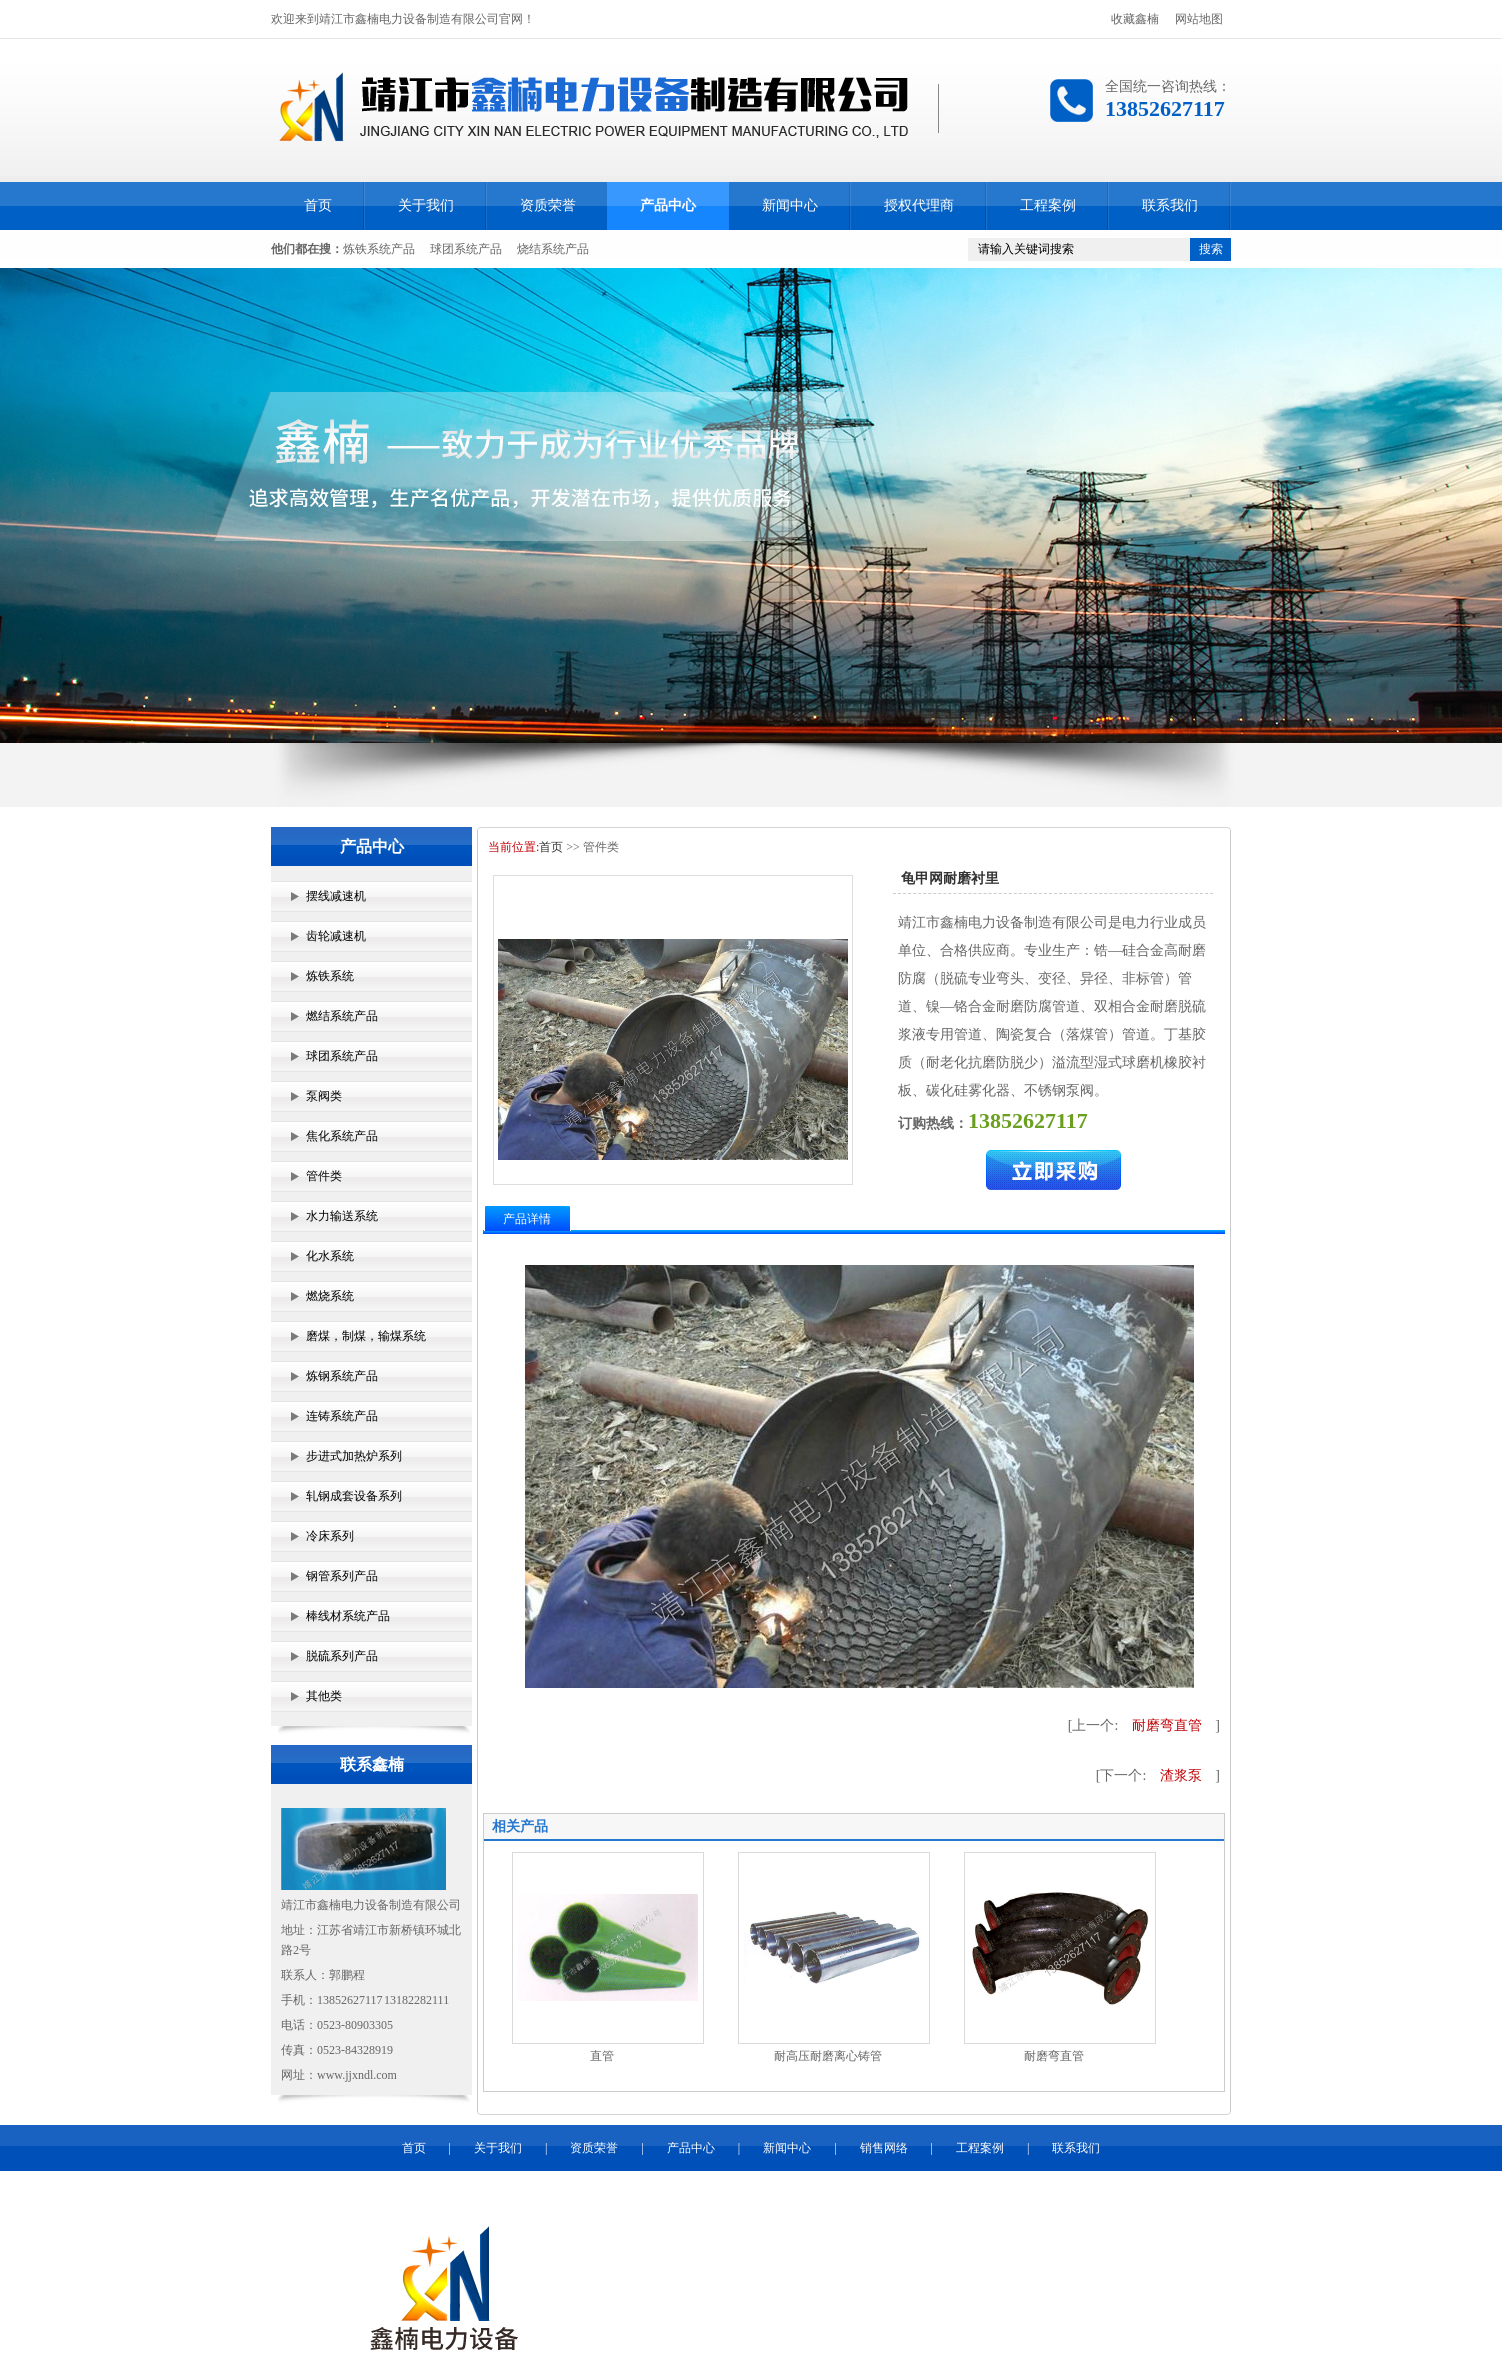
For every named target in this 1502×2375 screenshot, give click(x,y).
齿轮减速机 (336, 936)
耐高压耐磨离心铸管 (828, 2056)
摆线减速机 (336, 896)
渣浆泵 (1181, 1775)
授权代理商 (919, 205)
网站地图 (1199, 19)
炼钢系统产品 (342, 1376)
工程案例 (1048, 205)
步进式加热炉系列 (354, 1456)
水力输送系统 (342, 1216)
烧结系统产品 (553, 249)
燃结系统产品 (342, 1016)
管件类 (324, 1176)
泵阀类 (324, 1096)
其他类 (324, 1696)
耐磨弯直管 (1167, 1725)
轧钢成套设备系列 (354, 1496)
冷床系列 (330, 1536)
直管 (602, 2056)
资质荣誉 (548, 205)
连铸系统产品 (342, 1416)
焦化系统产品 (342, 1136)
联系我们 (1170, 205)
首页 (318, 205)
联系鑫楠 (372, 1764)
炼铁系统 (330, 976)
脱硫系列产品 (342, 1656)
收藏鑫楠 (1135, 19)
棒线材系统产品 (348, 1616)
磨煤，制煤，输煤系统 (366, 1336)
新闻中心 (790, 205)
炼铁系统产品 (379, 249)
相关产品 (520, 1826)
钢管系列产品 (342, 1576)
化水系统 (330, 1256)
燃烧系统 (330, 1296)
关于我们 (426, 205)
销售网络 (884, 2148)
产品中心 (668, 205)
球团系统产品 (466, 249)
